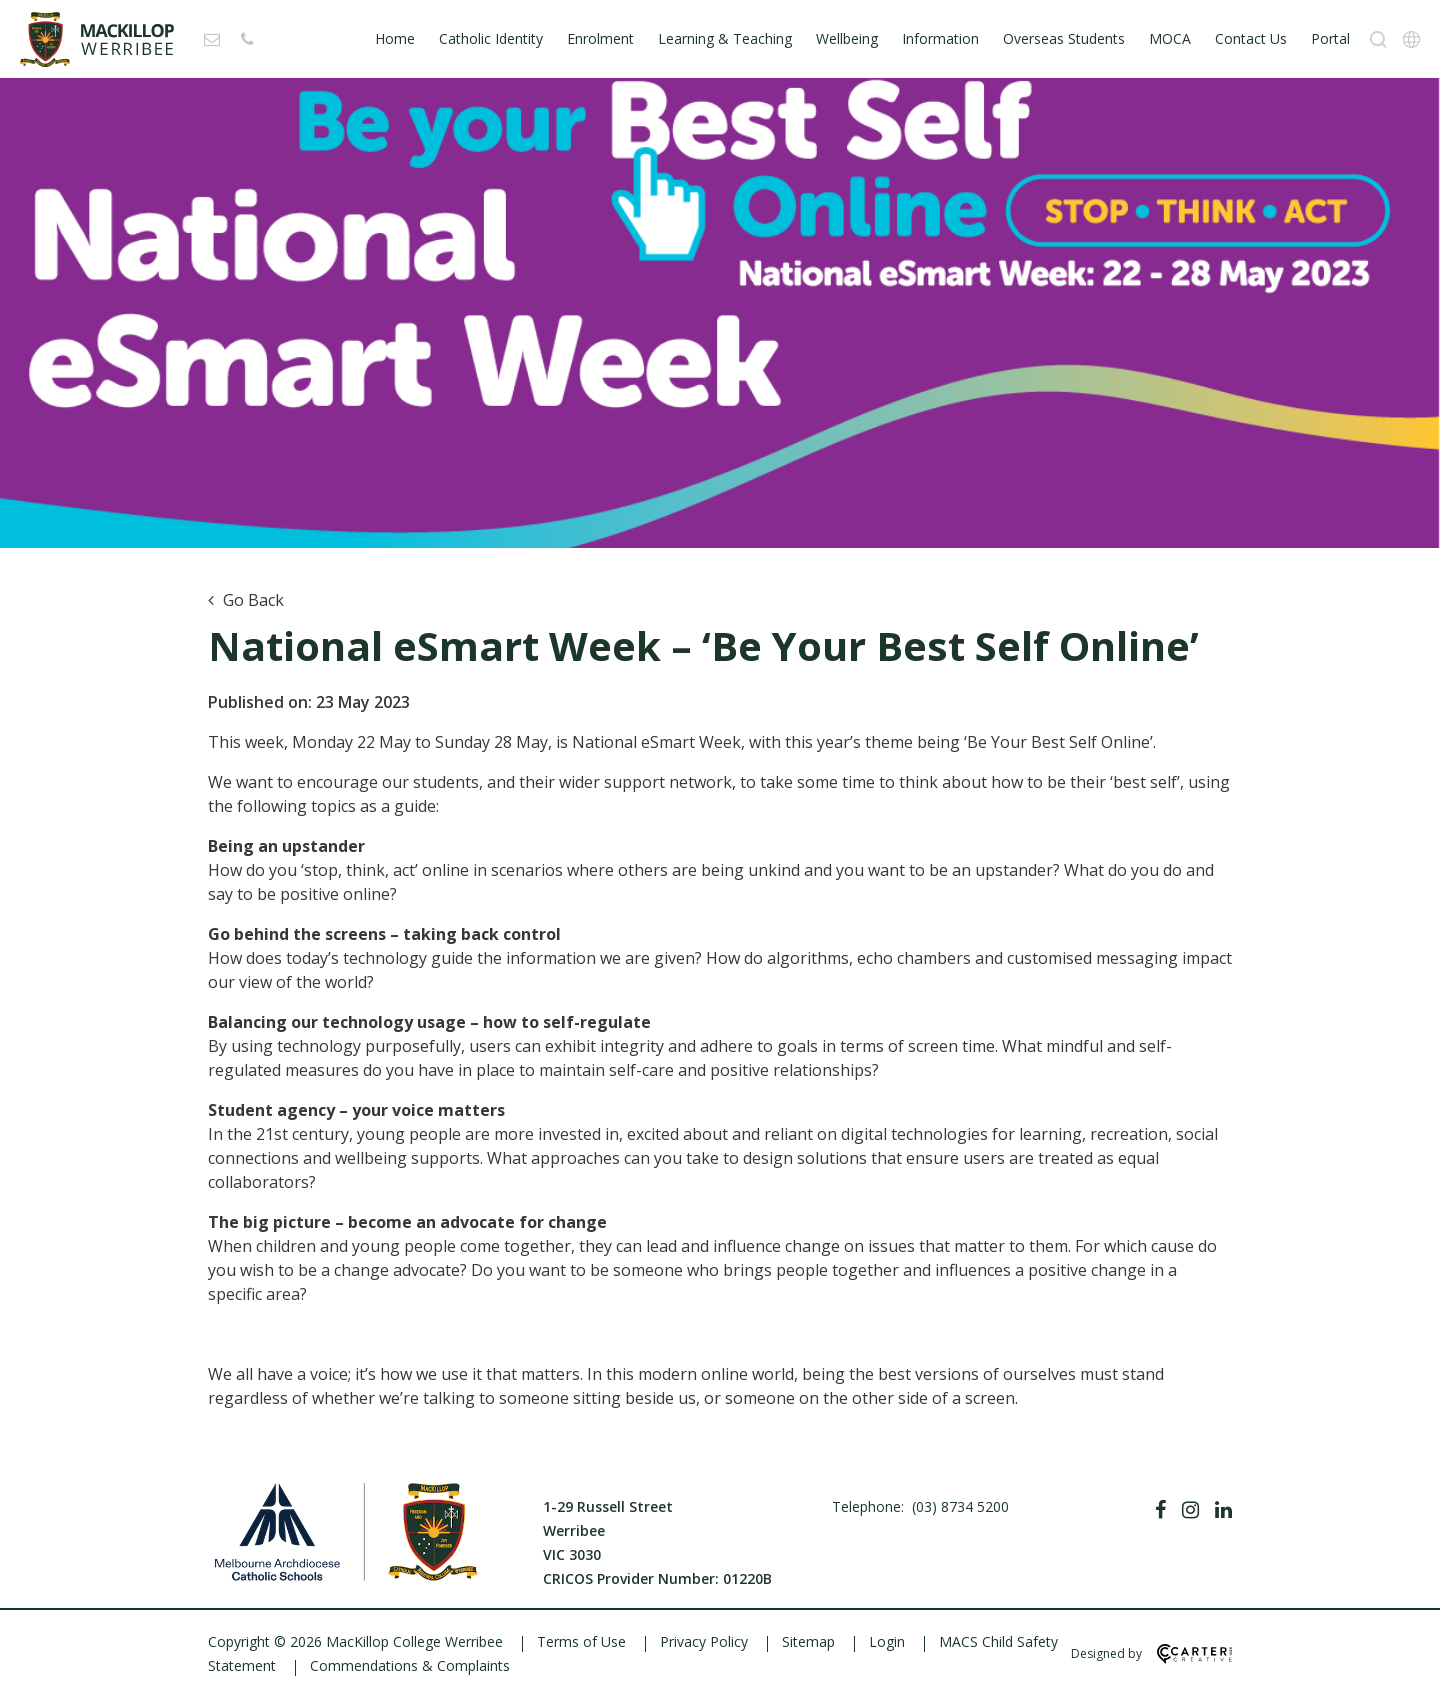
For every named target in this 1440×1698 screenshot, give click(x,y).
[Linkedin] (1223, 1510)
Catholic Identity (491, 38)
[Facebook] (1160, 1510)
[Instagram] (1190, 1510)
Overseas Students (1064, 38)
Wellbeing (847, 38)
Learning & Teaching (725, 38)
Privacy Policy (704, 1641)
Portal (1330, 38)
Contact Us (1251, 38)
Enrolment (600, 38)
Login (887, 1641)
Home (395, 38)
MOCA (1170, 38)
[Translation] (1411, 39)
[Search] (1378, 39)
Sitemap (808, 1641)
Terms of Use (581, 1641)
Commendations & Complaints (410, 1665)
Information (940, 38)
